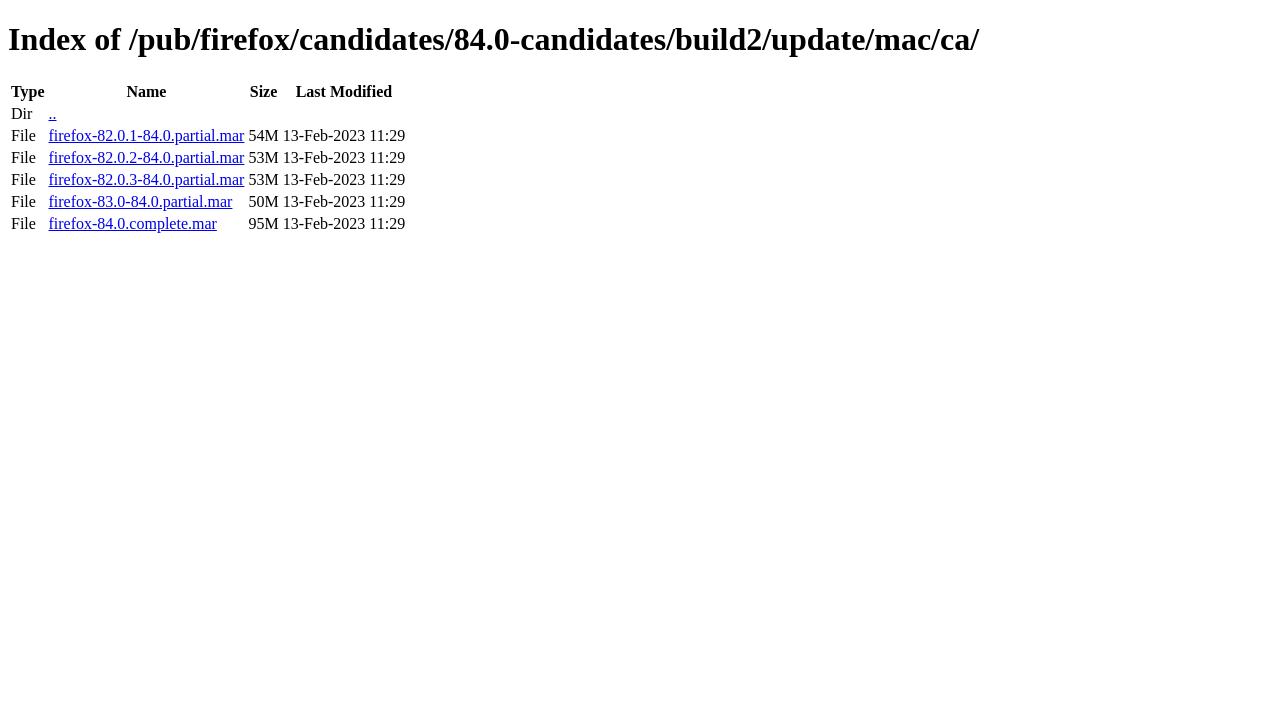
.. (52, 113)
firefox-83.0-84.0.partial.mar (140, 201)
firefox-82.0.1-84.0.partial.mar (146, 135)
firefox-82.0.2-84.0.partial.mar (146, 157)
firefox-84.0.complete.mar (132, 223)
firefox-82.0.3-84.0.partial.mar (146, 179)
